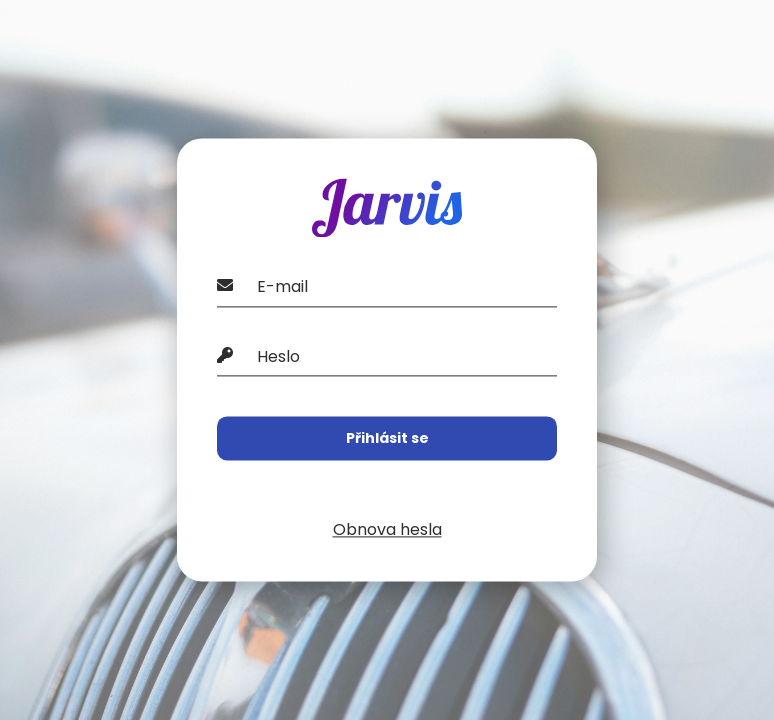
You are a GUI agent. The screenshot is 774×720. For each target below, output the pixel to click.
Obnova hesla (387, 530)
